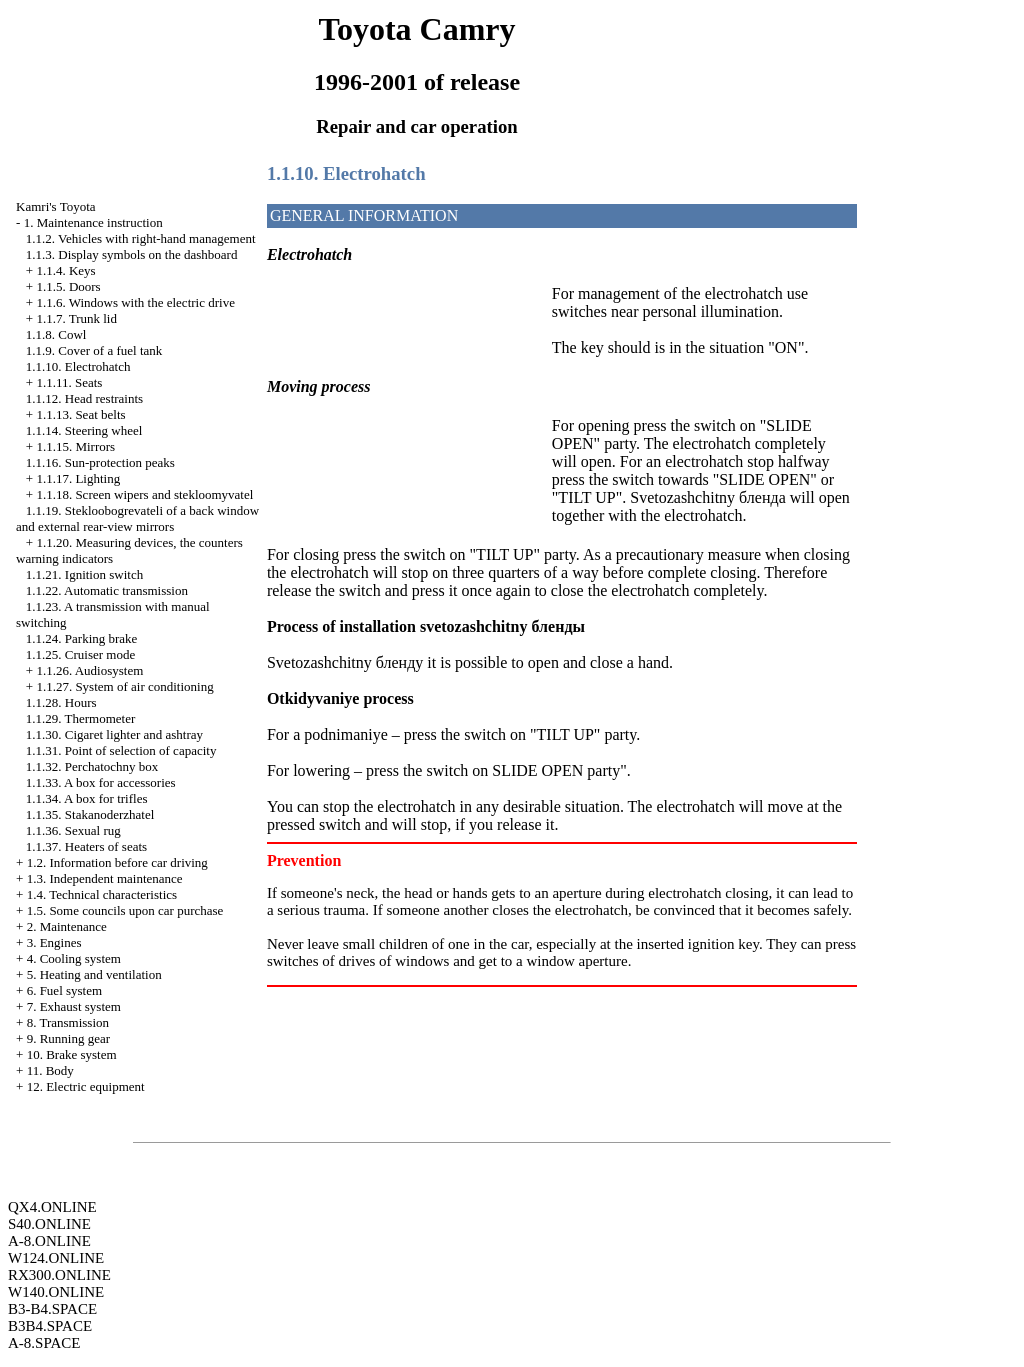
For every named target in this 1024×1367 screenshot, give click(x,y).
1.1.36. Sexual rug (73, 830)
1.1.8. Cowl (56, 334)
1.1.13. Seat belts (80, 414)
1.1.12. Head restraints (84, 398)
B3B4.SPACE (50, 1326)
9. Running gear (68, 1038)
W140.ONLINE (56, 1292)
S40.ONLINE (49, 1224)
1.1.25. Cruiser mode (80, 654)
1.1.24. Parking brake (82, 638)
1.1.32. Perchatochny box (92, 766)
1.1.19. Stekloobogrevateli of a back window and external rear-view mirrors (137, 518)
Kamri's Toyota (56, 206)
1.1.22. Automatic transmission (107, 590)
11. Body (50, 1070)
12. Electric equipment (86, 1086)
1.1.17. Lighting (78, 478)
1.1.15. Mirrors (75, 446)
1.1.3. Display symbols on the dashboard (132, 254)
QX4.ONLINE (52, 1207)
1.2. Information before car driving (117, 862)
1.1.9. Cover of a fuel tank (94, 350)
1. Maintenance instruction (93, 222)
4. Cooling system (74, 958)
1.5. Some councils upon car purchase (125, 910)
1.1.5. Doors (68, 286)
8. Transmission (68, 1022)
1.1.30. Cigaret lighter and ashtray (114, 734)
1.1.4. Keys (65, 270)
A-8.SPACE (44, 1343)
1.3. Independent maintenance (105, 878)
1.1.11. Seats (69, 382)
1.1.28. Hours (61, 702)
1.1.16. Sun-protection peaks (100, 462)
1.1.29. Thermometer (81, 718)
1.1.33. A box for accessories (101, 782)
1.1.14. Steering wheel (84, 430)
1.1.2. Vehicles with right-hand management (141, 238)
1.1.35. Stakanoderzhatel (90, 814)
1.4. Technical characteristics (102, 894)
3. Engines (54, 942)
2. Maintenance (67, 926)
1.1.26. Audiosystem (89, 670)
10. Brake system (72, 1054)
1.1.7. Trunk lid (76, 318)
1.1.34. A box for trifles (87, 798)
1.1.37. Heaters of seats (86, 846)
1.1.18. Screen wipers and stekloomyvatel (144, 494)
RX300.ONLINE (59, 1275)
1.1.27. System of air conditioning (124, 686)
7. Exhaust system (74, 1006)
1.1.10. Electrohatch (78, 366)
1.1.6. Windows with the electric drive (135, 302)
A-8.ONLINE (49, 1241)
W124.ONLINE (56, 1258)
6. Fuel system (64, 990)
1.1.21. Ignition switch (84, 574)
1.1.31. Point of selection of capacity (121, 750)
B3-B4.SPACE (52, 1309)
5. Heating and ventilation (94, 974)
